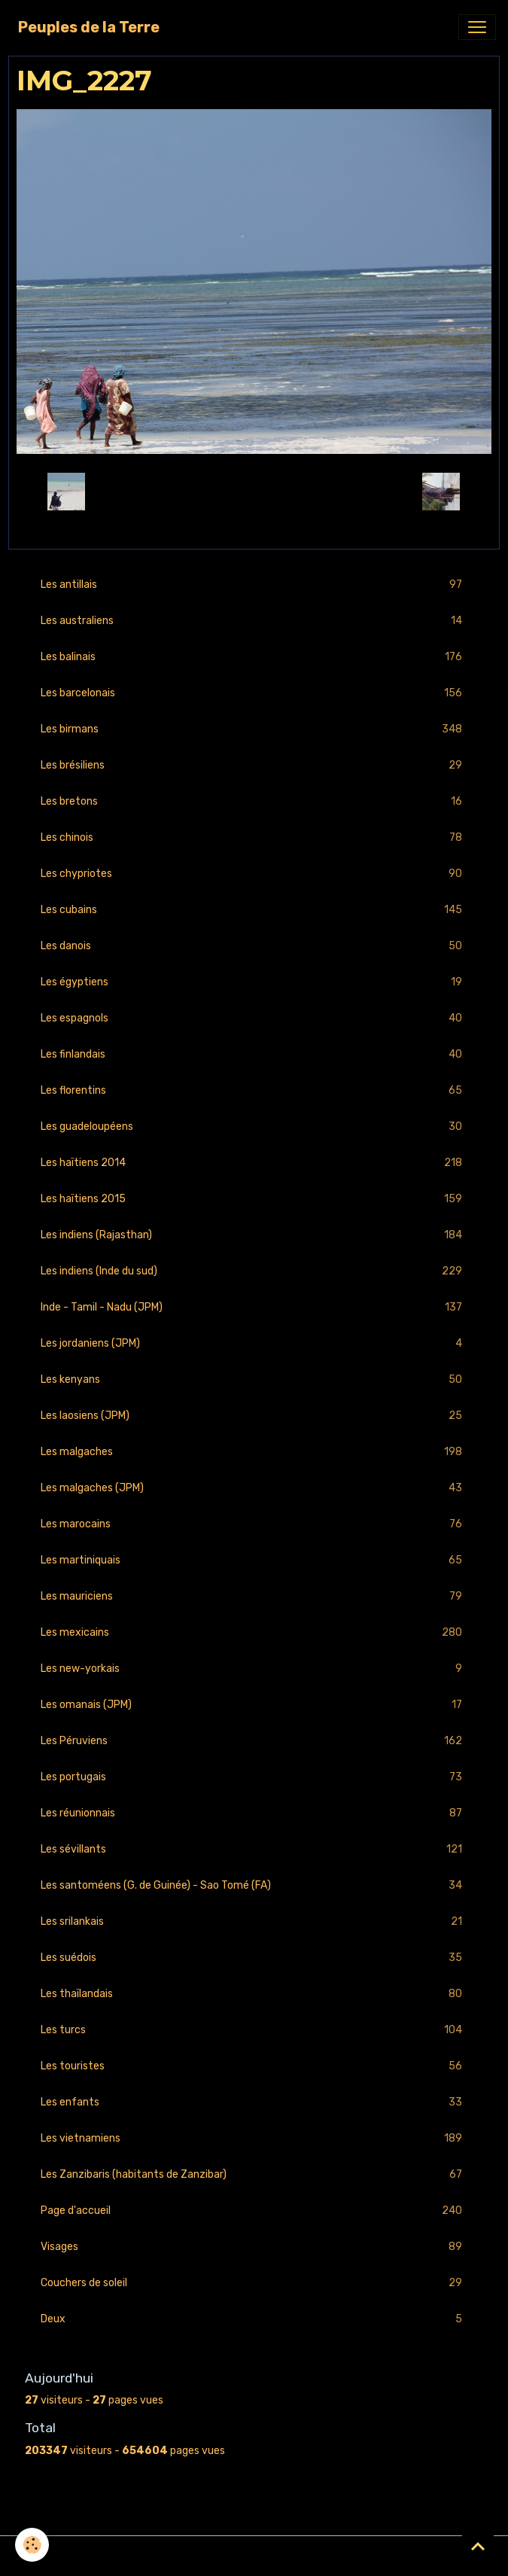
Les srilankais (254, 1921)
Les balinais (254, 656)
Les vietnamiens (254, 2138)
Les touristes (254, 2066)
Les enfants (254, 2102)
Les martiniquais (254, 1560)
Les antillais (254, 584)
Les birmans (254, 729)
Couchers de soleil (254, 2282)
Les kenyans (254, 1379)
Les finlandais (254, 1054)
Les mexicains (254, 1632)
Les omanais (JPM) (254, 1704)
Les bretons (254, 801)
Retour (254, 492)
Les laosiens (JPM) (254, 1415)
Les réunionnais (254, 1813)
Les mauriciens (254, 1596)
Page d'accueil (254, 2210)
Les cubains (254, 909)
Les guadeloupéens (254, 1126)
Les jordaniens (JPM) (254, 1343)
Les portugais (254, 1777)
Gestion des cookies (254, 2556)
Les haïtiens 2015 (254, 1198)
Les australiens (254, 620)
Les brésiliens (254, 765)
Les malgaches (254, 1451)
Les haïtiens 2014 (254, 1162)
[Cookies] (32, 2545)
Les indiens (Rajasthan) (254, 1235)
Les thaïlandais (254, 1993)
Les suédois (254, 1957)
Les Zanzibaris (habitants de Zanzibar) (254, 2174)
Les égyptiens (254, 982)
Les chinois (254, 837)
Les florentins (254, 1090)
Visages (254, 2246)
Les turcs (254, 2030)
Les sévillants (254, 1849)
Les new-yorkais (254, 1668)
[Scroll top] (478, 2546)
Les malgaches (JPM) (254, 1488)
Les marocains (254, 1524)
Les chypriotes (254, 873)
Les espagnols (254, 1018)
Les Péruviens (254, 1740)
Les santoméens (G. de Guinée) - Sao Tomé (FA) (254, 1885)
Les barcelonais (254, 693)
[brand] (89, 27)
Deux (254, 2319)
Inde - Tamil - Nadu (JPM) (254, 1307)
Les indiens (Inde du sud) (254, 1271)
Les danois (254, 946)
